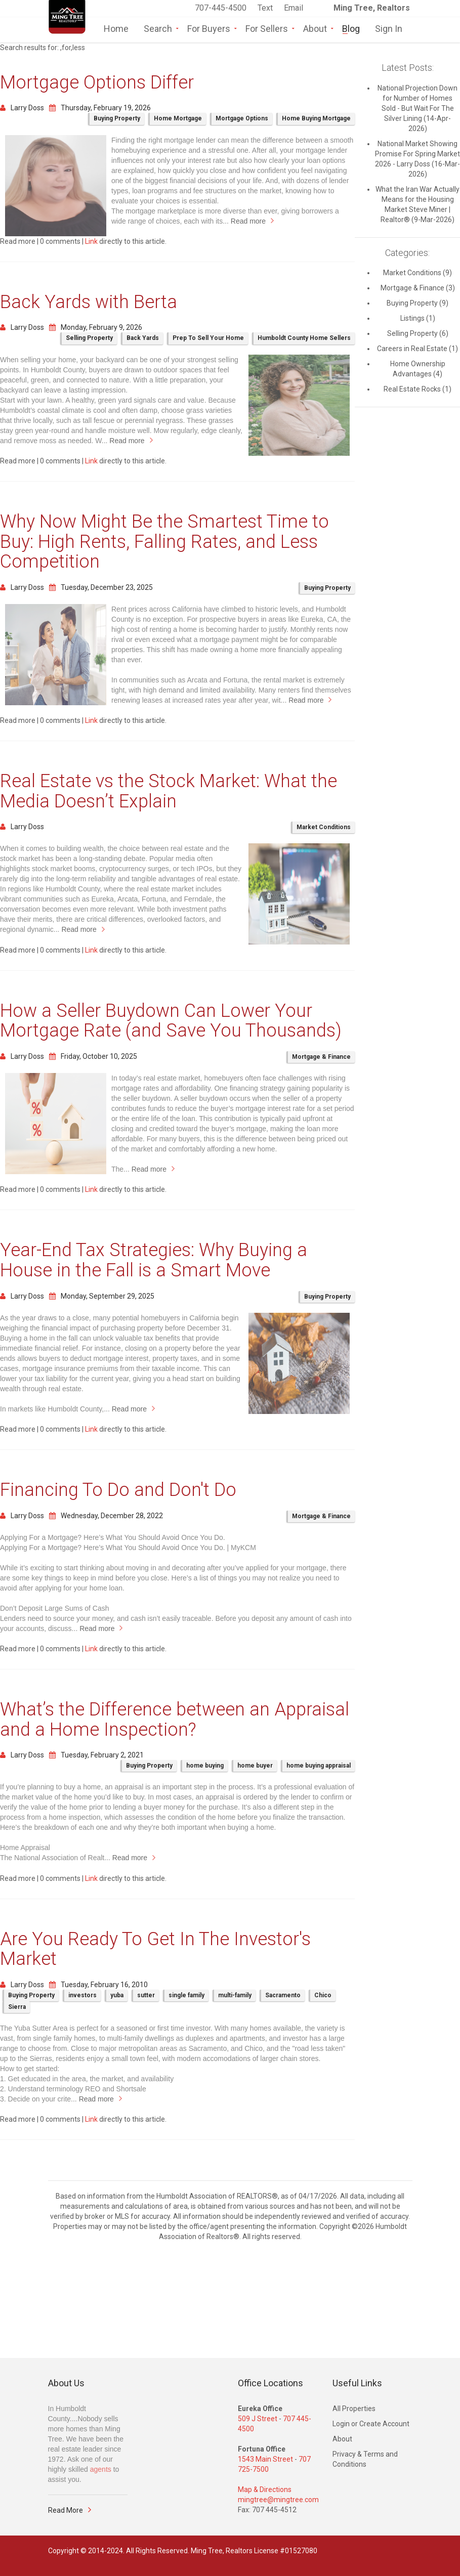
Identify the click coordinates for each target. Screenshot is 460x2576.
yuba (116, 1995)
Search (158, 27)
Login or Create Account (370, 2424)
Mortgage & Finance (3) (418, 288)
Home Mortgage (178, 118)
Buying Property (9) (417, 303)
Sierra (17, 2006)
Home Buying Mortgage (316, 118)
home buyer (255, 1765)
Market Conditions (324, 827)
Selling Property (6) (417, 333)
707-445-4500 (220, 8)
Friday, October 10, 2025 (93, 1056)
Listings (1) (417, 318)
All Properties (353, 2409)
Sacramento (283, 1995)
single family (186, 1995)
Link (91, 241)
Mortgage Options (242, 118)
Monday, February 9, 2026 (95, 327)
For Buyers (208, 27)
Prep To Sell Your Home (208, 337)
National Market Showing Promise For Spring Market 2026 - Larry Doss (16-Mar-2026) (417, 159)
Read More (65, 2510)
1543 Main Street (265, 2459)
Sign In (388, 27)
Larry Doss (22, 108)
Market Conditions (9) (417, 273)
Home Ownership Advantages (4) (417, 369)
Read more (248, 221)
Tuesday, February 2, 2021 (96, 1755)
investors (82, 1995)
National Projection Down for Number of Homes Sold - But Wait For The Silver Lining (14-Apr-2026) (417, 108)
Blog (351, 27)
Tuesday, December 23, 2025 (101, 587)
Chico (322, 1995)
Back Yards (143, 337)
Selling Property (89, 337)
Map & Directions (264, 2489)
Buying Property (117, 118)
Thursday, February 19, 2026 (100, 108)
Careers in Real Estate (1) (417, 349)
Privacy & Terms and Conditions (365, 2459)
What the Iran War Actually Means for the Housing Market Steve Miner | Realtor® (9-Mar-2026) (417, 204)
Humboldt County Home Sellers (304, 337)
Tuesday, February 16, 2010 (98, 1985)
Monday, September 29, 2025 (101, 1296)
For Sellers (266, 27)
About (315, 27)
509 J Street (257, 2419)
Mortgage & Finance (321, 1056)
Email (293, 8)
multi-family (235, 1995)
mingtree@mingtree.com (278, 2500)
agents (100, 2469)
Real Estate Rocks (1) (417, 389)
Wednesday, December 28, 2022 (106, 1516)
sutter (146, 1995)
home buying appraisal (318, 1765)
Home (116, 27)
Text (266, 8)
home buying (205, 1765)
